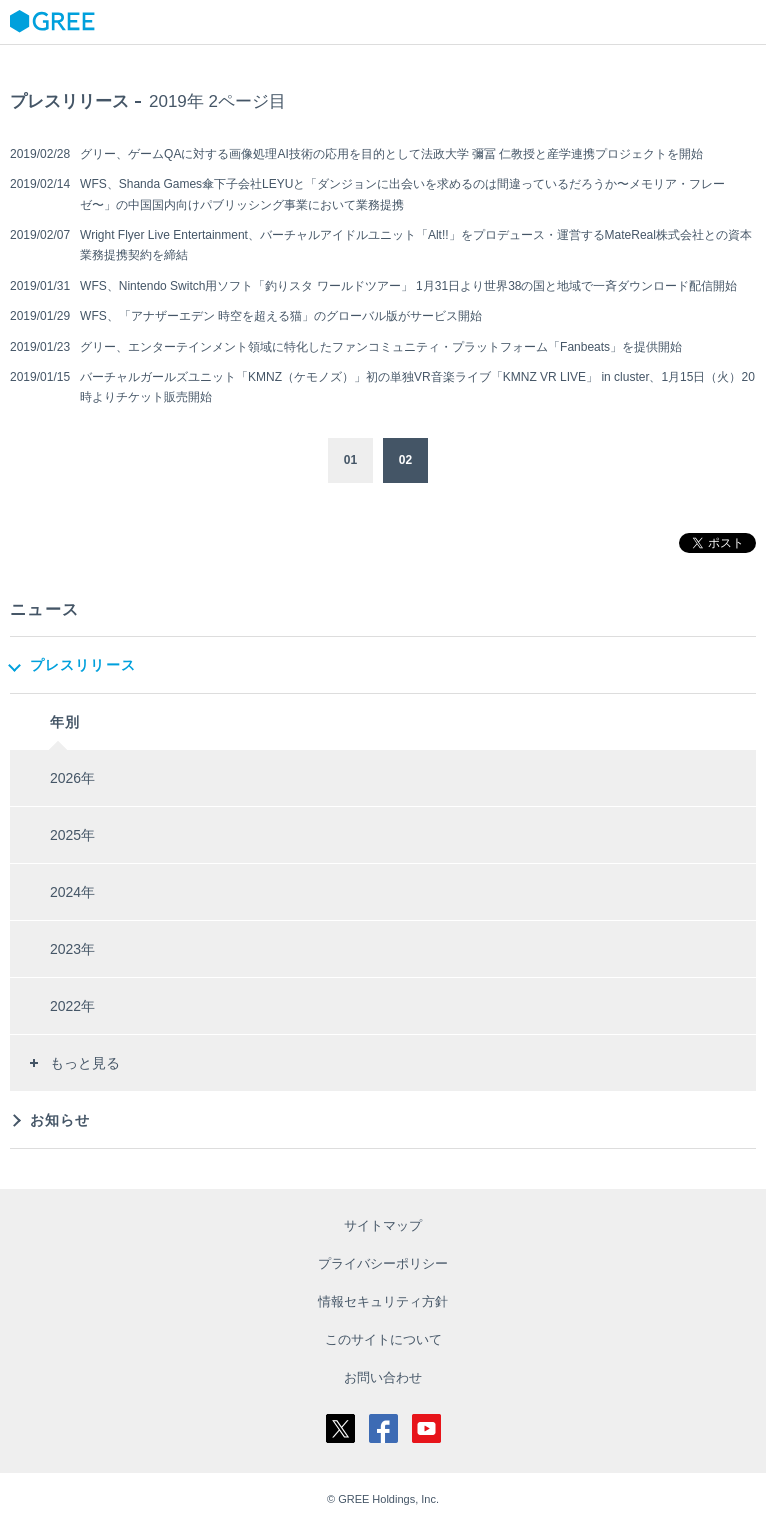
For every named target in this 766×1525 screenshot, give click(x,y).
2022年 (72, 1006)
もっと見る (85, 1063)
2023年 (72, 949)
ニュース (44, 609)
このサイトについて (383, 1339)
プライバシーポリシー (383, 1263)
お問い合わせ (383, 1377)
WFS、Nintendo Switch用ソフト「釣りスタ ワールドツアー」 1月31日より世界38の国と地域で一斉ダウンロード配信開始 (408, 286)
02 (405, 460)
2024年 (72, 892)
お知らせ (60, 1120)
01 (350, 460)
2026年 (72, 778)
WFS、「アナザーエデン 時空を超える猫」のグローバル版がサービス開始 (281, 316)
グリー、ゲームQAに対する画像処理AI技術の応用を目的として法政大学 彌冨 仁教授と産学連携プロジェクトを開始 (391, 154)
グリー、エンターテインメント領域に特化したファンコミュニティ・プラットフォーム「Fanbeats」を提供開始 (381, 347)
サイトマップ (383, 1225)
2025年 (72, 835)
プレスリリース (83, 665)
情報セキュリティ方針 (383, 1301)
